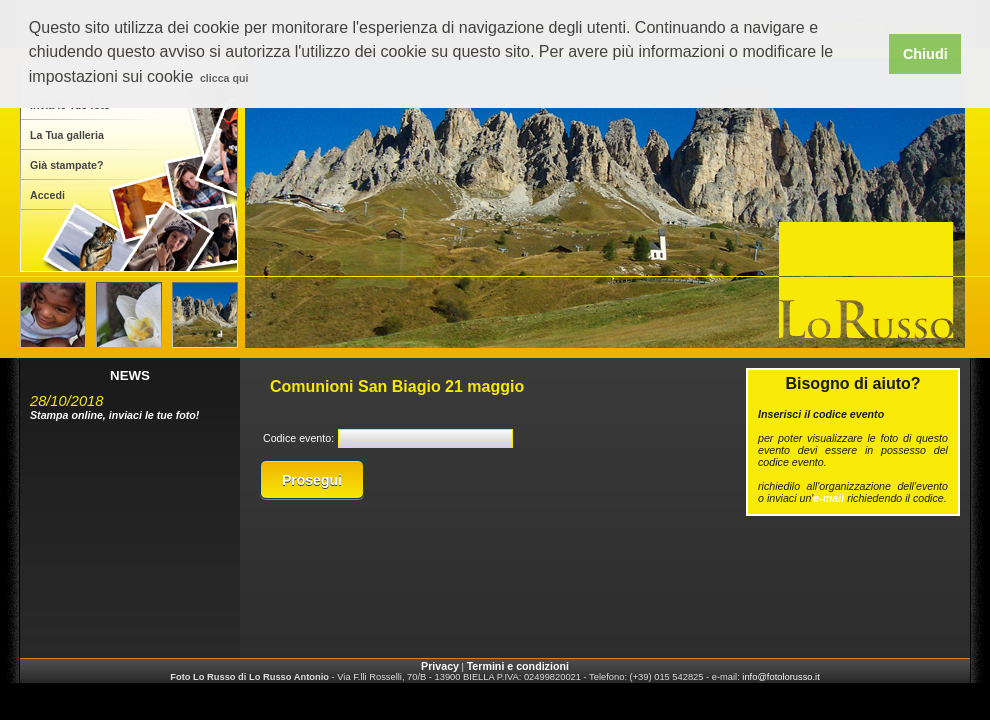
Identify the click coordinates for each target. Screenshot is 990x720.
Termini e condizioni (518, 666)
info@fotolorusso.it (780, 677)
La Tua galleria (67, 135)
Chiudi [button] (925, 54)
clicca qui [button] (224, 78)
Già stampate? (66, 165)
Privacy (440, 666)
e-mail (828, 498)
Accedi (47, 195)
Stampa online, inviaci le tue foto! (114, 415)
